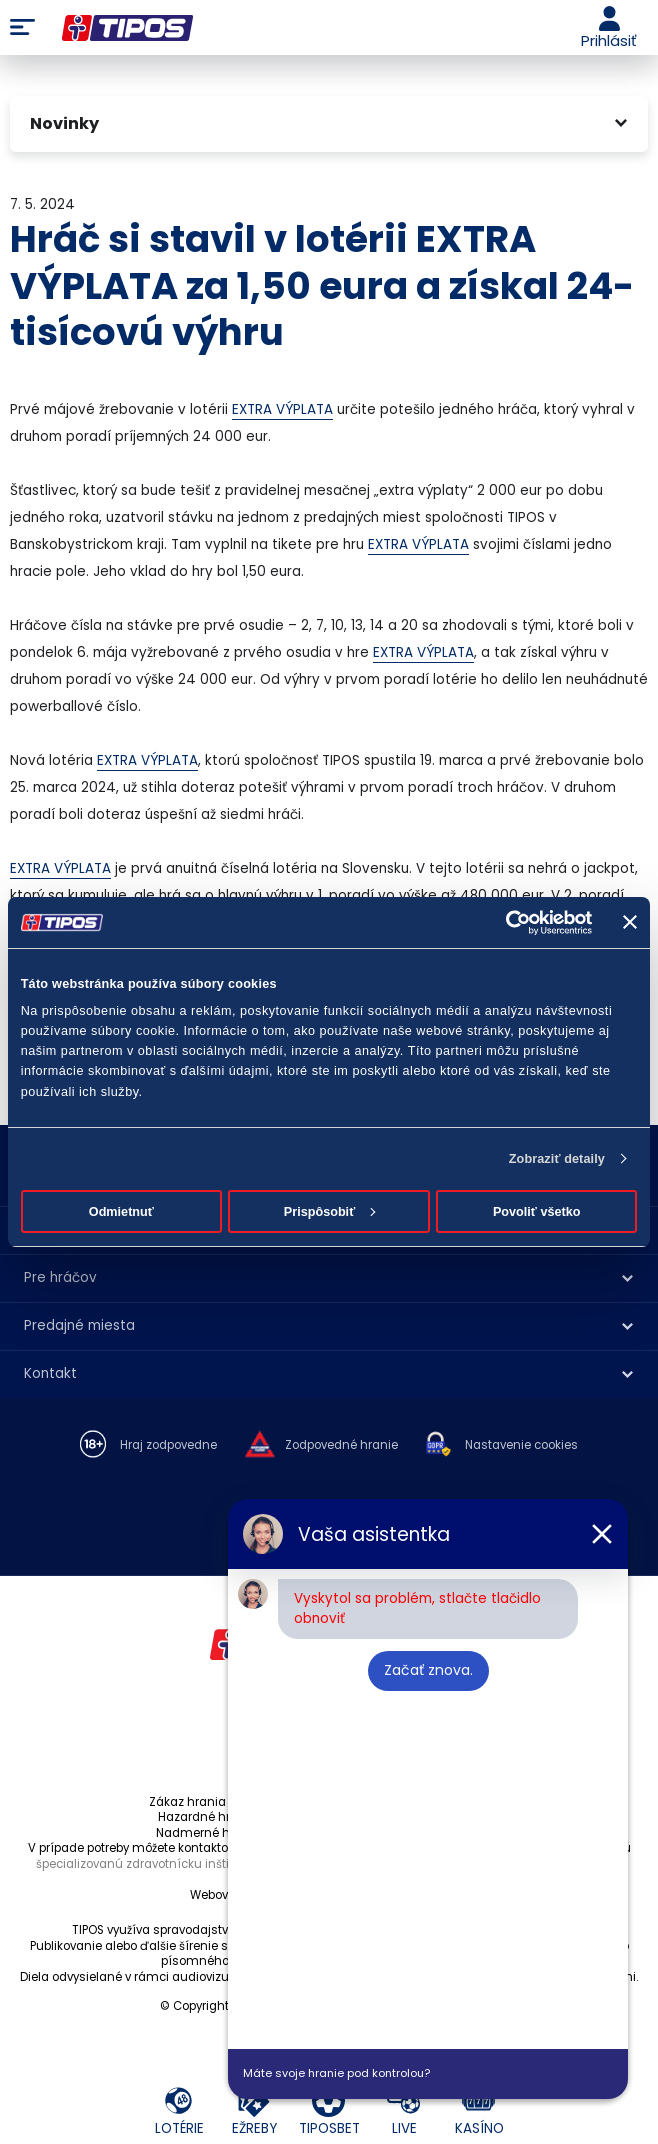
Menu (22, 28)
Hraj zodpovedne (168, 1445)
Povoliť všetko (537, 1212)
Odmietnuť (121, 1212)
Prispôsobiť (330, 1212)
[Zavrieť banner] (630, 922)
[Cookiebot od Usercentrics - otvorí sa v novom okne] (504, 922)
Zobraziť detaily (557, 1159)
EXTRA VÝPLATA (282, 409)
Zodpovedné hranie (341, 1445)
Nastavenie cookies (521, 1445)
